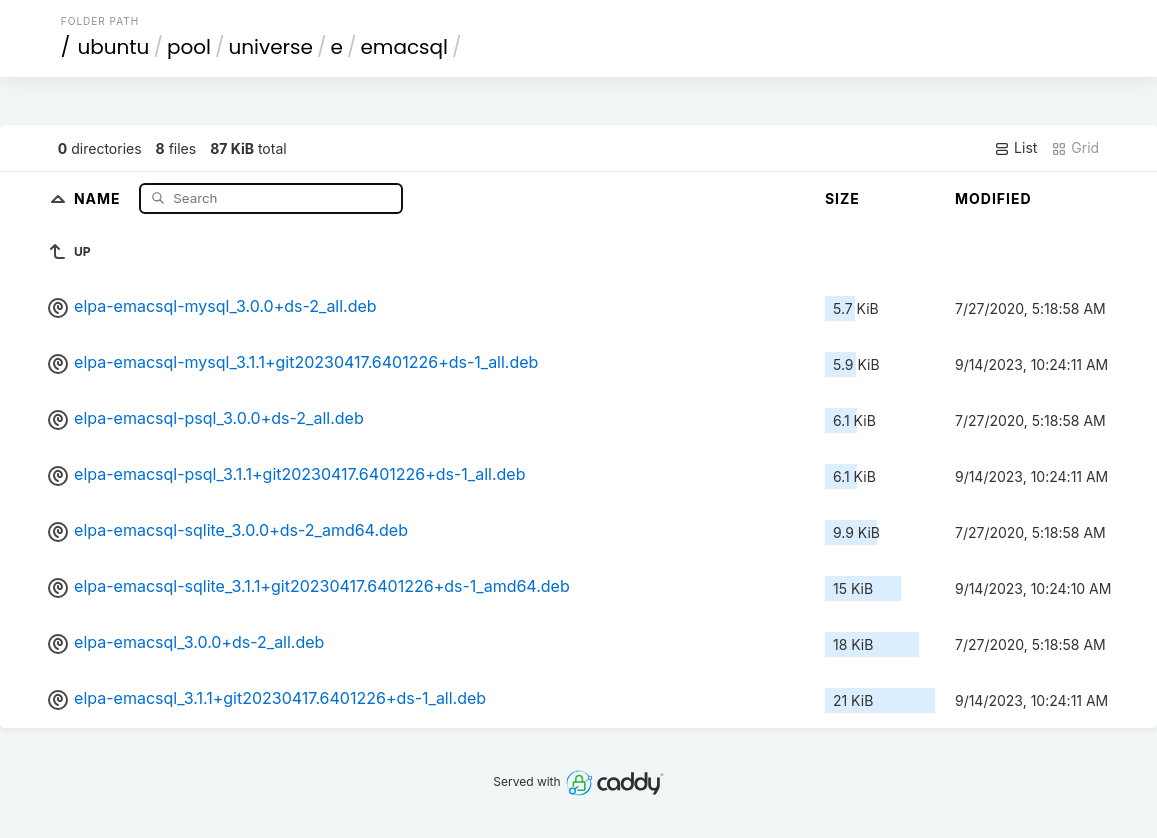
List (1015, 148)
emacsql (404, 47)
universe (270, 47)
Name (99, 197)
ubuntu (113, 47)
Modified (993, 198)
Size (842, 198)
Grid (1075, 148)
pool (189, 47)
